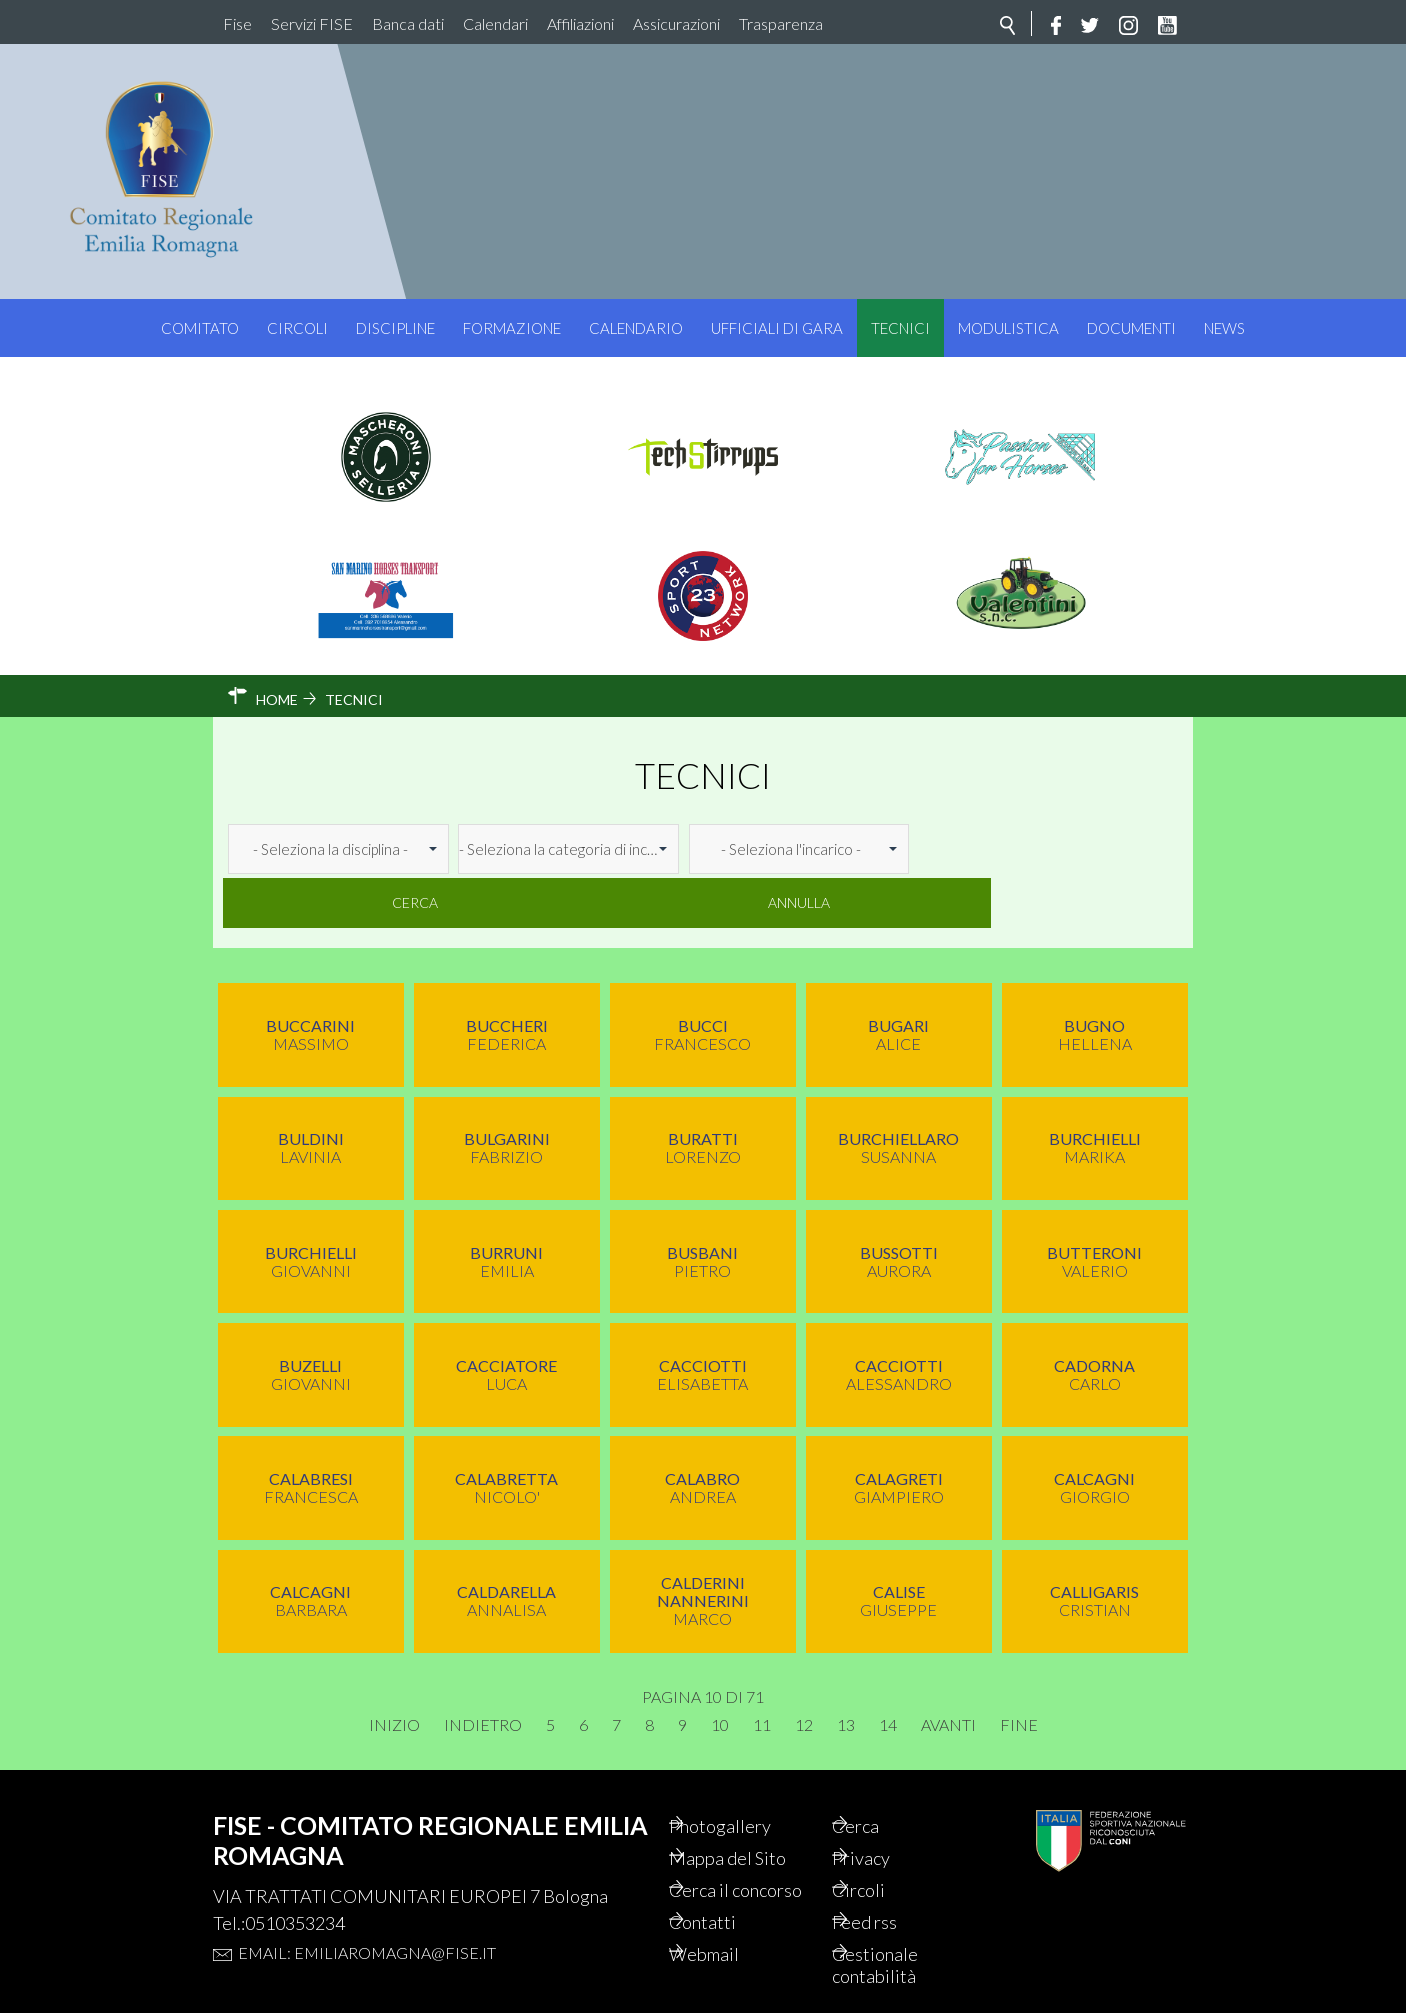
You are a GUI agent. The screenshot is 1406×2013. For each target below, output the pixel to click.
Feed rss (892, 1898)
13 (846, 1670)
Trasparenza (781, 23)
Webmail (732, 1932)
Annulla (1116, 848)
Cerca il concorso (733, 1852)
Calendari (495, 23)
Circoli (297, 328)
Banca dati (408, 23)
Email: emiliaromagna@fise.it (367, 1897)
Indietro (483, 1670)
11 (762, 1670)
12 (804, 1670)
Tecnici (900, 328)
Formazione (512, 328)
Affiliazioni (580, 23)
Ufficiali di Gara (777, 328)
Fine (1019, 1670)
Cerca (981, 848)
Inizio (394, 1670)
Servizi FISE (312, 23)
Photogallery (749, 1772)
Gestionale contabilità (902, 1944)
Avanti (948, 1670)
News (1224, 328)
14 (888, 1670)
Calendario (636, 328)
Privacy (888, 1806)
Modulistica (1008, 328)
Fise (237, 23)
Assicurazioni (676, 23)
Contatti (729, 1898)
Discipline (395, 328)
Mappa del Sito (756, 1806)
